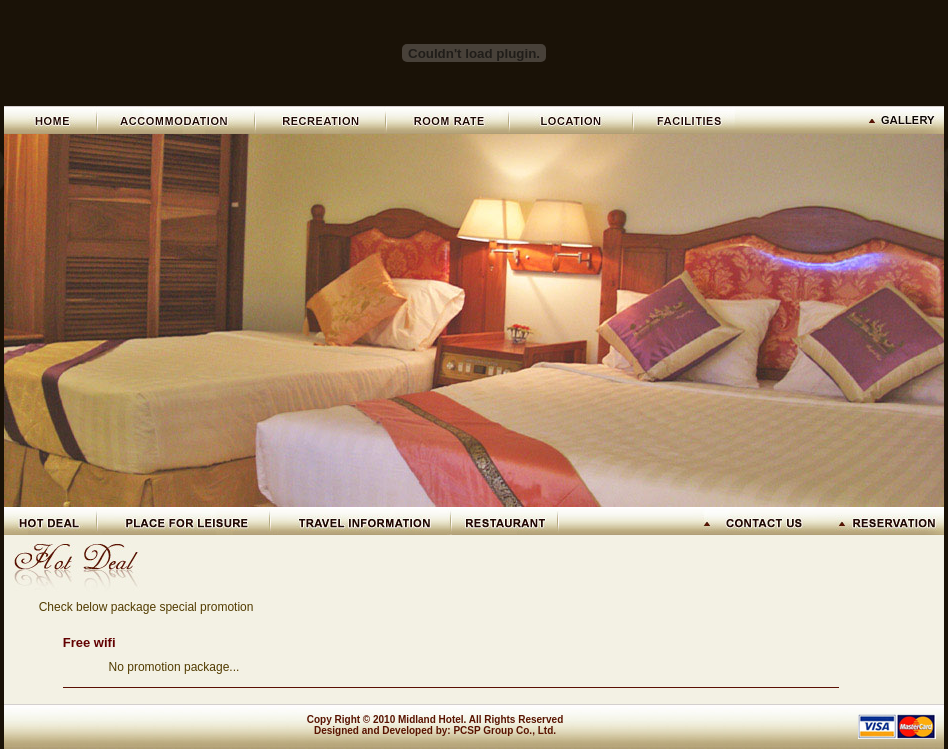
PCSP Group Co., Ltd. (504, 730)
